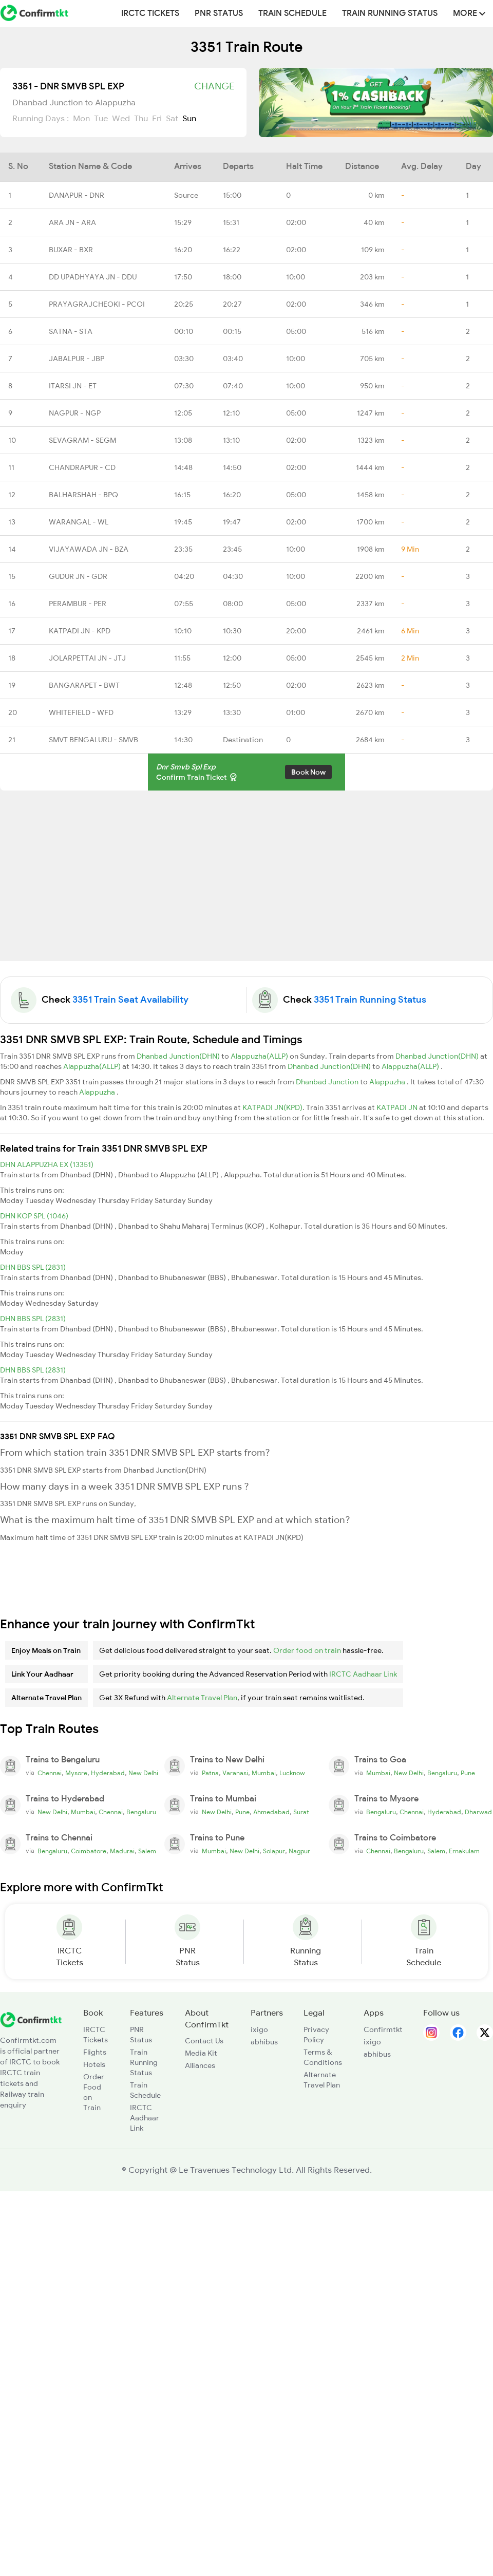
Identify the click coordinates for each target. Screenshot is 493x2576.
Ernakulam (464, 1851)
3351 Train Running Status (370, 999)
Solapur (274, 1851)
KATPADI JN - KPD (79, 631)
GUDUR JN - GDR (78, 576)
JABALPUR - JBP (76, 358)
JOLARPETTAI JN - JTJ (87, 658)
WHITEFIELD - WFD (81, 712)
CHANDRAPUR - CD (82, 467)
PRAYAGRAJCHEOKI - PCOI (97, 304)
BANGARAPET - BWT (84, 685)
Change (214, 86)
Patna (210, 1773)
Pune (468, 1773)
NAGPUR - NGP (75, 413)
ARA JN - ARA (72, 222)
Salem (147, 1851)
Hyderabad (108, 1773)
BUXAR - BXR (71, 250)
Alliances (200, 2065)
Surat (301, 1812)
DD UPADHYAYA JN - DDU (93, 277)
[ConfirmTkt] (31, 2019)
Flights (94, 2052)
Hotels (94, 2064)
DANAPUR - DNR (76, 195)
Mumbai (264, 1773)
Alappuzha (388, 1082)
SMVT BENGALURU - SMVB (93, 740)
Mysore (76, 1773)
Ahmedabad (271, 1812)
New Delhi (143, 1773)
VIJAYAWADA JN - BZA (88, 549)
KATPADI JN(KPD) (272, 1107)
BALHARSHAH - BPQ (83, 495)
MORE (469, 13)
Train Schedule (292, 13)
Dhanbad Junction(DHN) (179, 1056)
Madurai (122, 1851)
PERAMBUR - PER (77, 603)
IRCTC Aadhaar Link (363, 1674)
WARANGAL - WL (78, 522)
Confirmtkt (383, 2029)
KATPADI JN (397, 1107)
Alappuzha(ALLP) (260, 1056)
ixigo (259, 2029)
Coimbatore (88, 1851)
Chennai (49, 1773)
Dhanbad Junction (328, 1082)
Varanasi (235, 1773)
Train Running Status (390, 13)
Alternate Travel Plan (202, 1698)
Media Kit (201, 2053)
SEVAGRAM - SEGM (82, 440)
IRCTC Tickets (150, 13)
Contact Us (204, 2041)
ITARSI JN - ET (73, 386)
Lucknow (292, 1773)
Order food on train (307, 1650)
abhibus (264, 2042)
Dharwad (478, 1812)
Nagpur (299, 1851)
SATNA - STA (70, 331)
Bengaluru (442, 1773)
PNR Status (219, 13)
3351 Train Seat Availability (130, 999)
